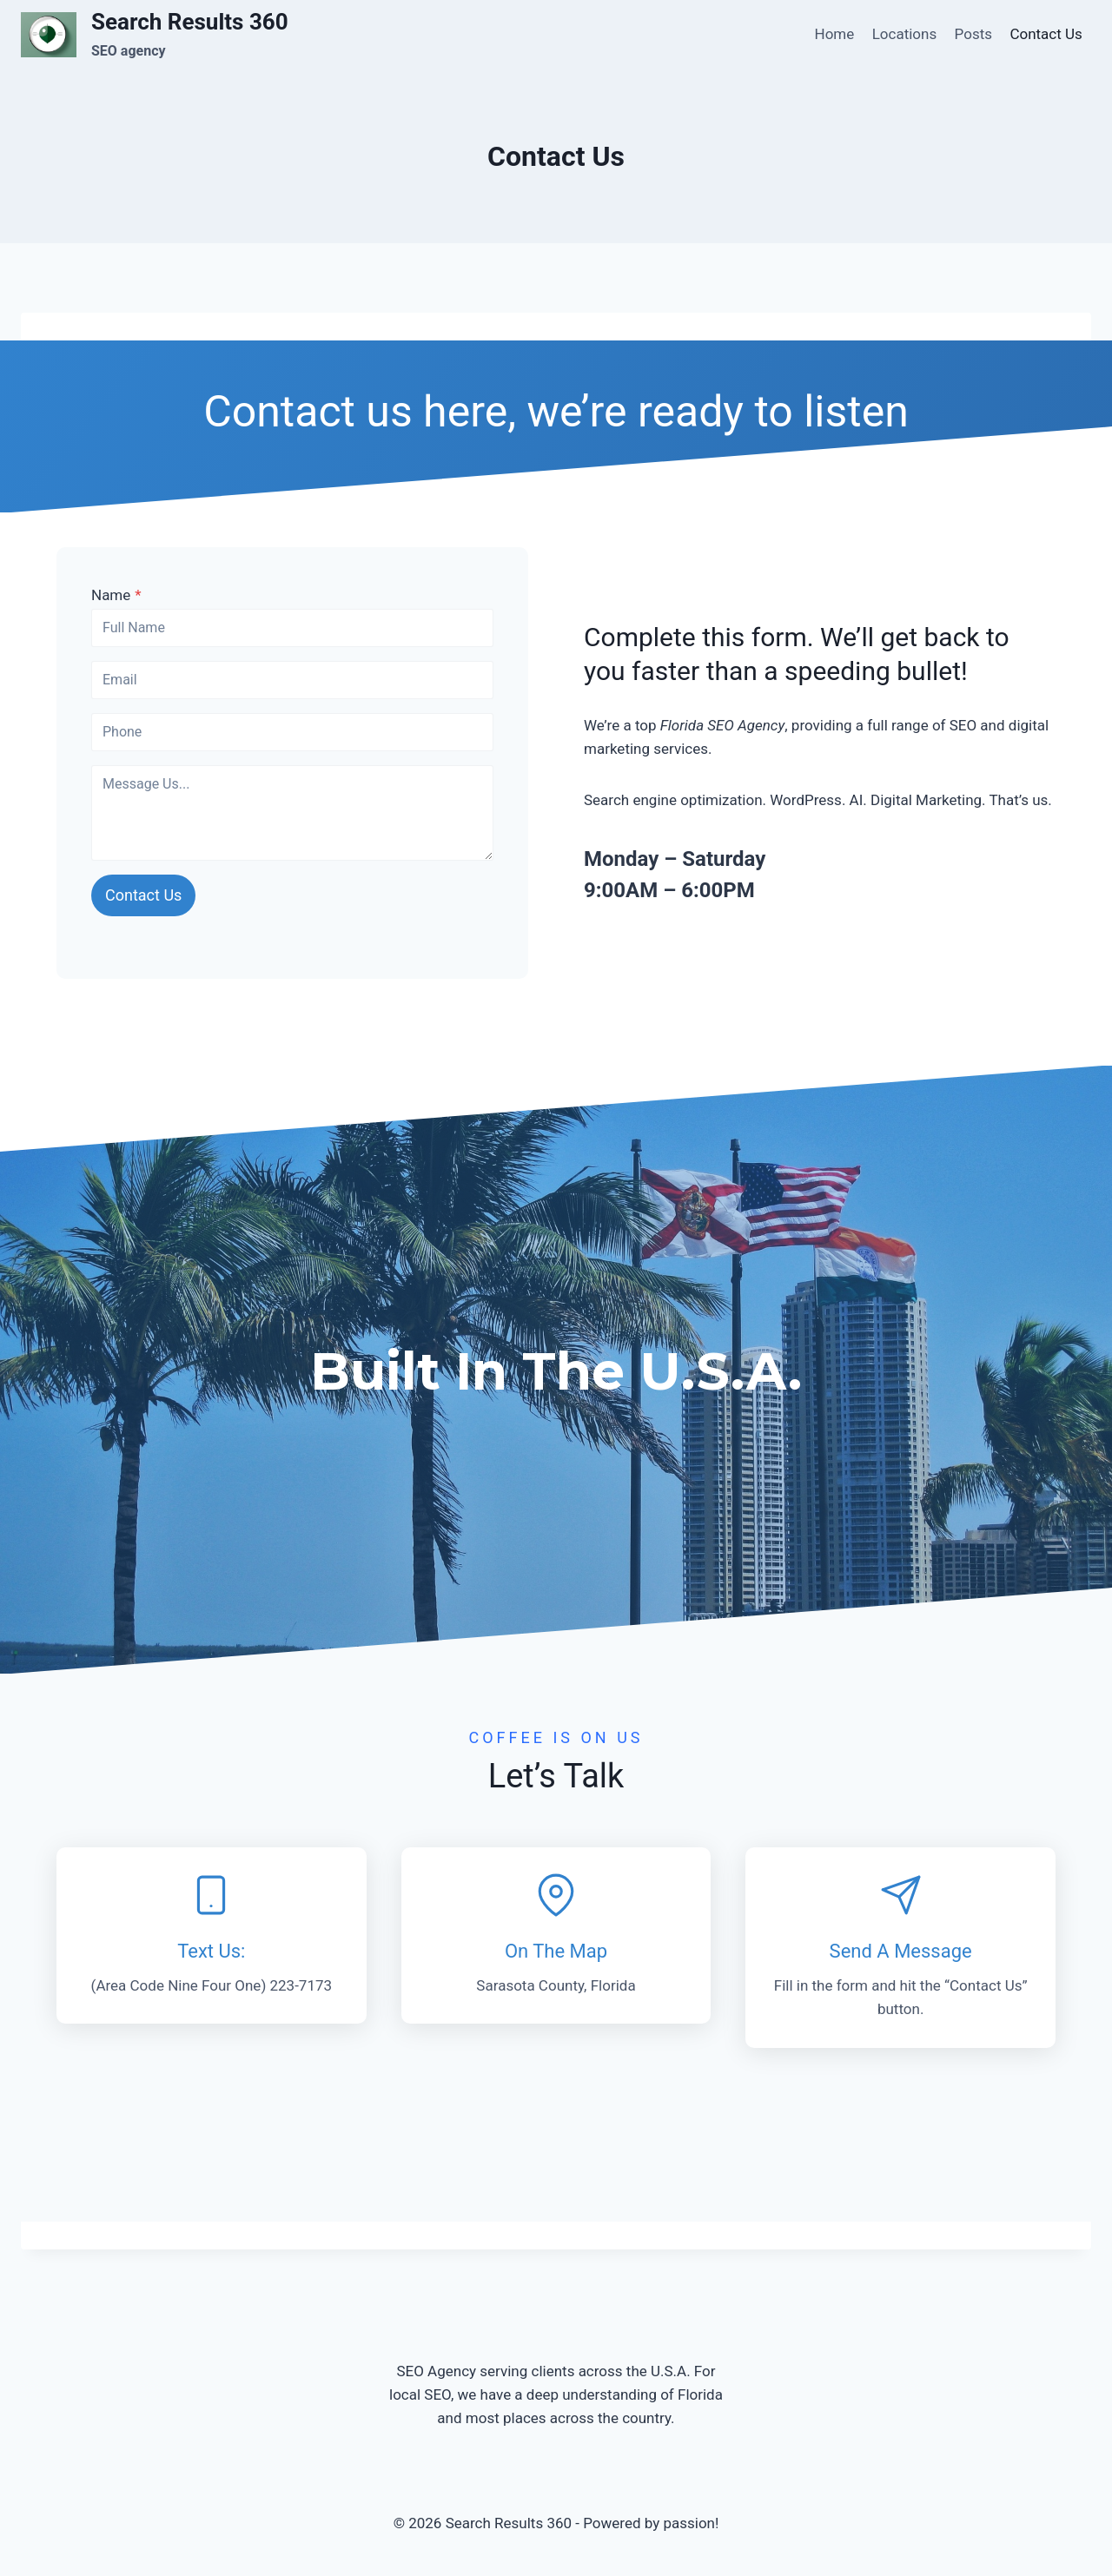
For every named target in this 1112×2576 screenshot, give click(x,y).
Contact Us (1045, 34)
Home (835, 34)
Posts (973, 34)
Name (116, 595)
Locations (904, 34)
